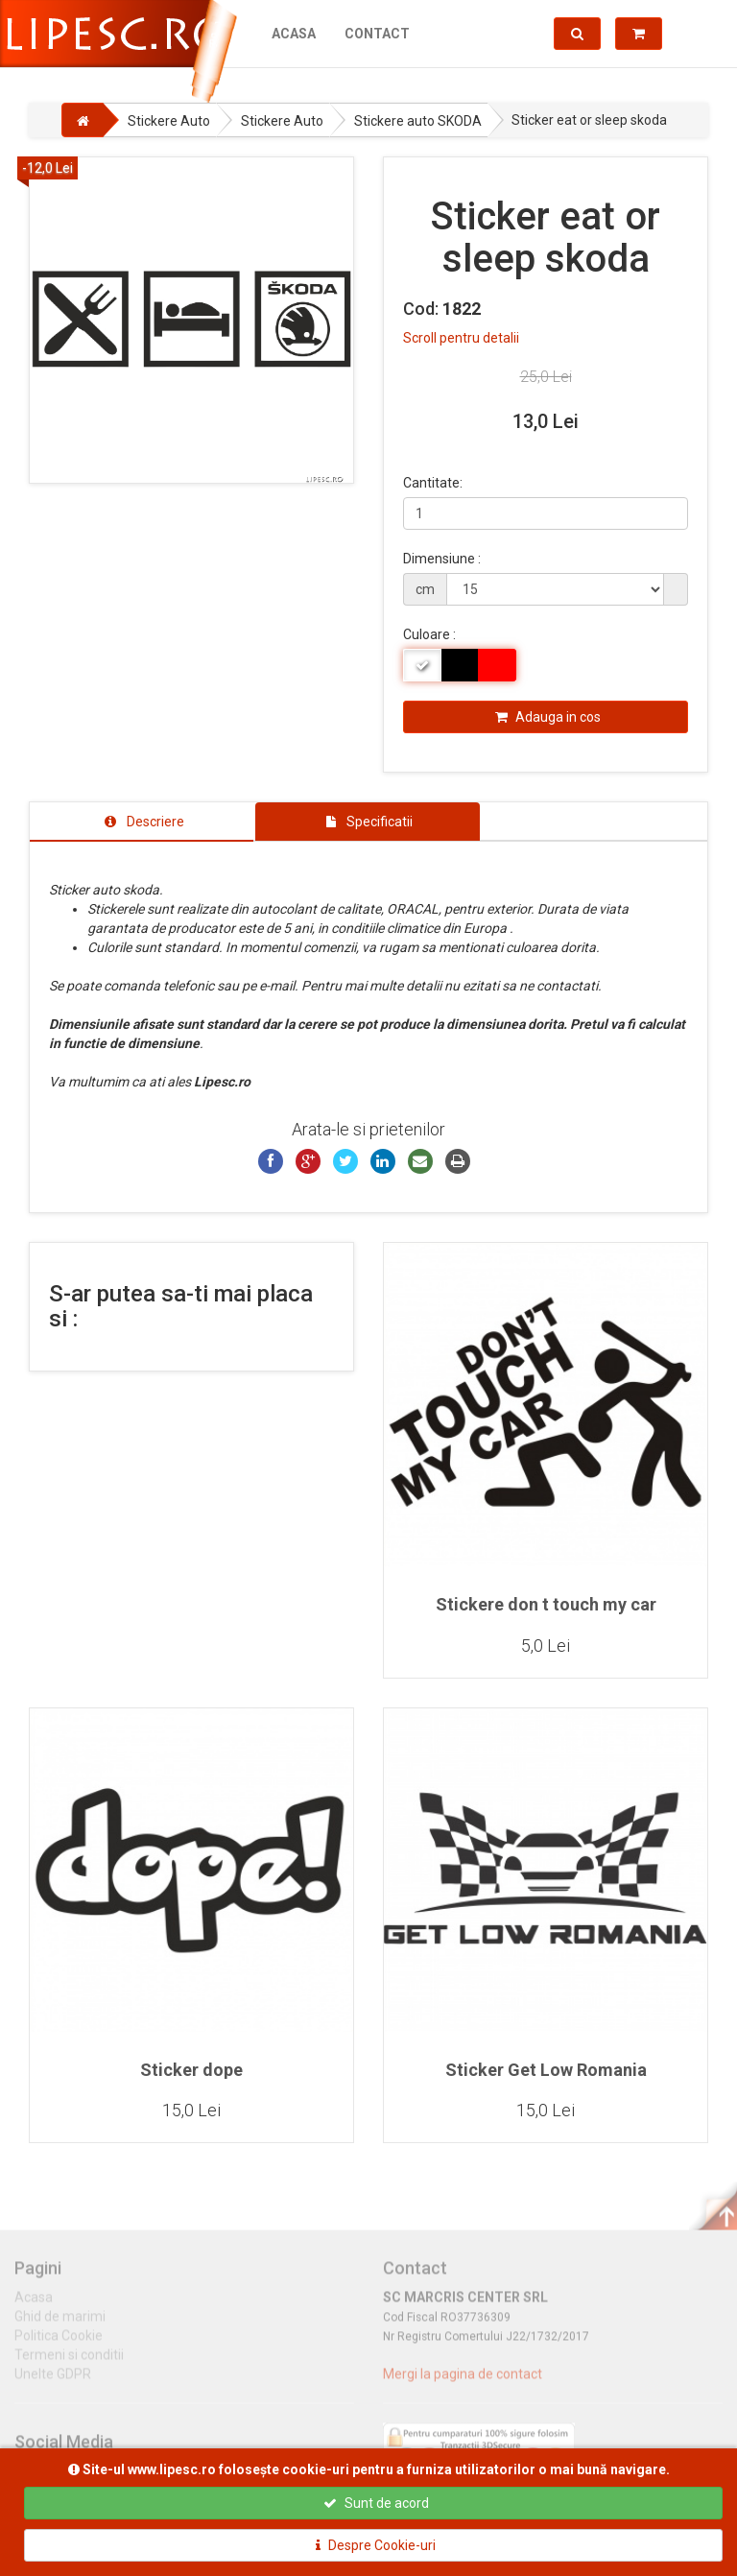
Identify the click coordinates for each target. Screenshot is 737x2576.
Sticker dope (191, 2070)
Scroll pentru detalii (461, 338)
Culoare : (429, 634)
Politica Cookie (58, 2343)
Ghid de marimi (60, 2324)
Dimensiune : (442, 558)
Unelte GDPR (52, 2382)
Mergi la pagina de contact (462, 2382)
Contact (377, 33)
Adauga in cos (548, 717)
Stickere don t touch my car (546, 1604)
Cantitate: (433, 482)
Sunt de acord (376, 2503)
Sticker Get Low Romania (546, 2070)
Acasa (294, 33)
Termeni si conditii (69, 2363)
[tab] (141, 821)
